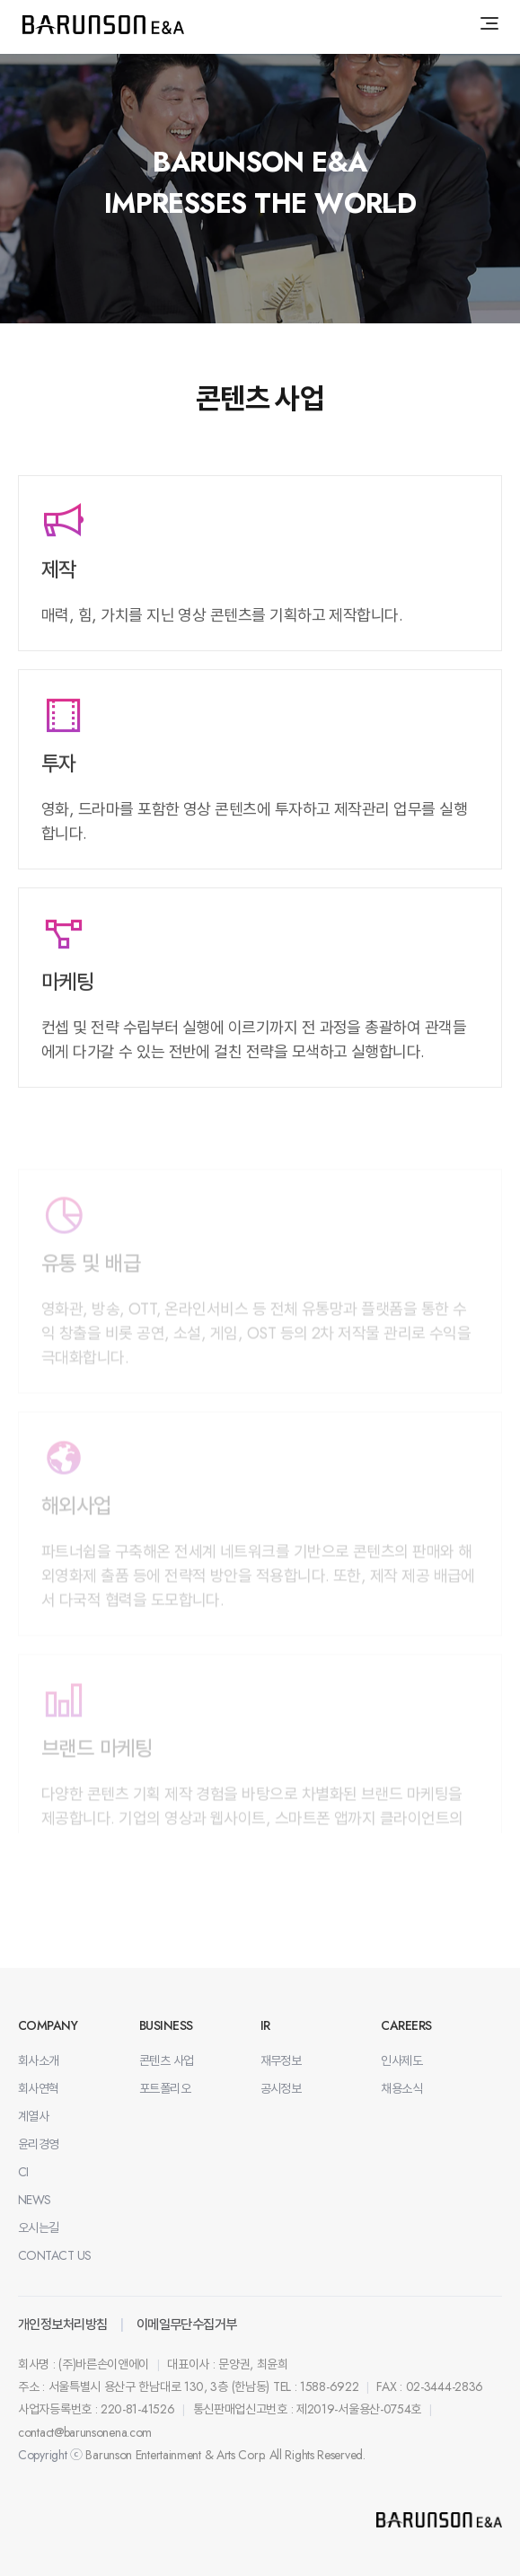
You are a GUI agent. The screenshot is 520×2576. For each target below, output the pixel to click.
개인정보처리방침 (63, 2324)
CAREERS (406, 2025)
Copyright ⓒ (50, 2455)
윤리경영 (38, 2144)
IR (265, 2025)
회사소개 (38, 2060)
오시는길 (38, 2227)
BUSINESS (166, 2025)
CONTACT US (55, 2255)
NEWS (34, 2200)
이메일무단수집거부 (187, 2324)
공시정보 (281, 2088)
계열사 (33, 2116)
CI (23, 2172)
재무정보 (281, 2060)
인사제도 (401, 2060)
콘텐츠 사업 (166, 2060)
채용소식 (401, 2088)
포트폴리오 (164, 2088)
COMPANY (47, 2025)
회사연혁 (38, 2088)
